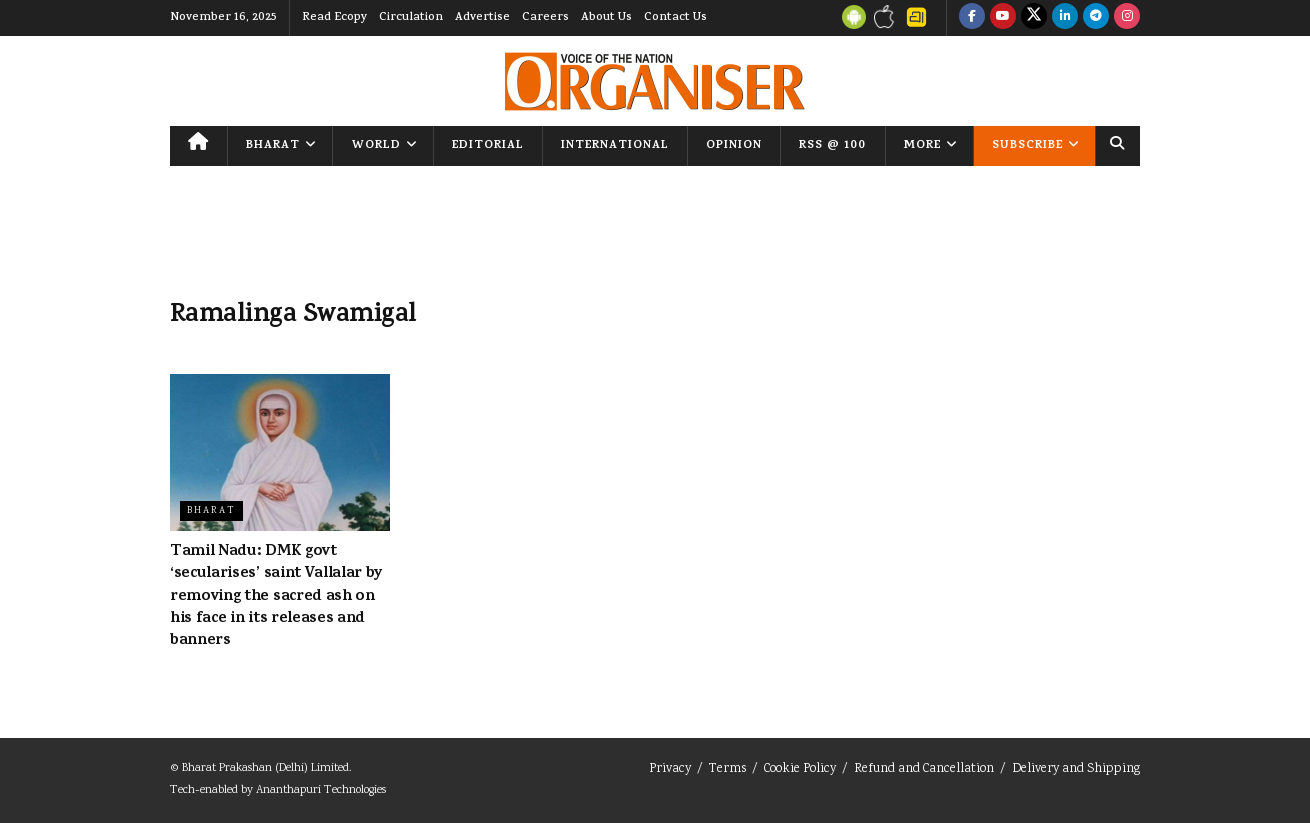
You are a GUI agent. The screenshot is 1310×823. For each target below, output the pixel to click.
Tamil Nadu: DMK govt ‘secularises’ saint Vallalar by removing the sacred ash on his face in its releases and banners (276, 597)
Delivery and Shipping (1076, 769)
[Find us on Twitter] (1034, 18)
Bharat (273, 146)
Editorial (488, 146)
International (615, 146)
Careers (545, 18)
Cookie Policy (800, 769)
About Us (606, 18)
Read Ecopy (334, 18)
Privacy (670, 769)
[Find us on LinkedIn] (1065, 18)
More (922, 146)
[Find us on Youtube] (1003, 18)
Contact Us (675, 18)
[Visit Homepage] (655, 81)
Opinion (734, 146)
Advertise (482, 18)
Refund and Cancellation (924, 769)
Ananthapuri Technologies (321, 790)
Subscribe (1027, 146)
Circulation (411, 18)
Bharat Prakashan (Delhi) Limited (265, 768)
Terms (727, 769)
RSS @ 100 (832, 146)
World (376, 146)
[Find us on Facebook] (972, 18)
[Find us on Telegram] (1096, 18)
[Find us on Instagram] (1127, 18)
